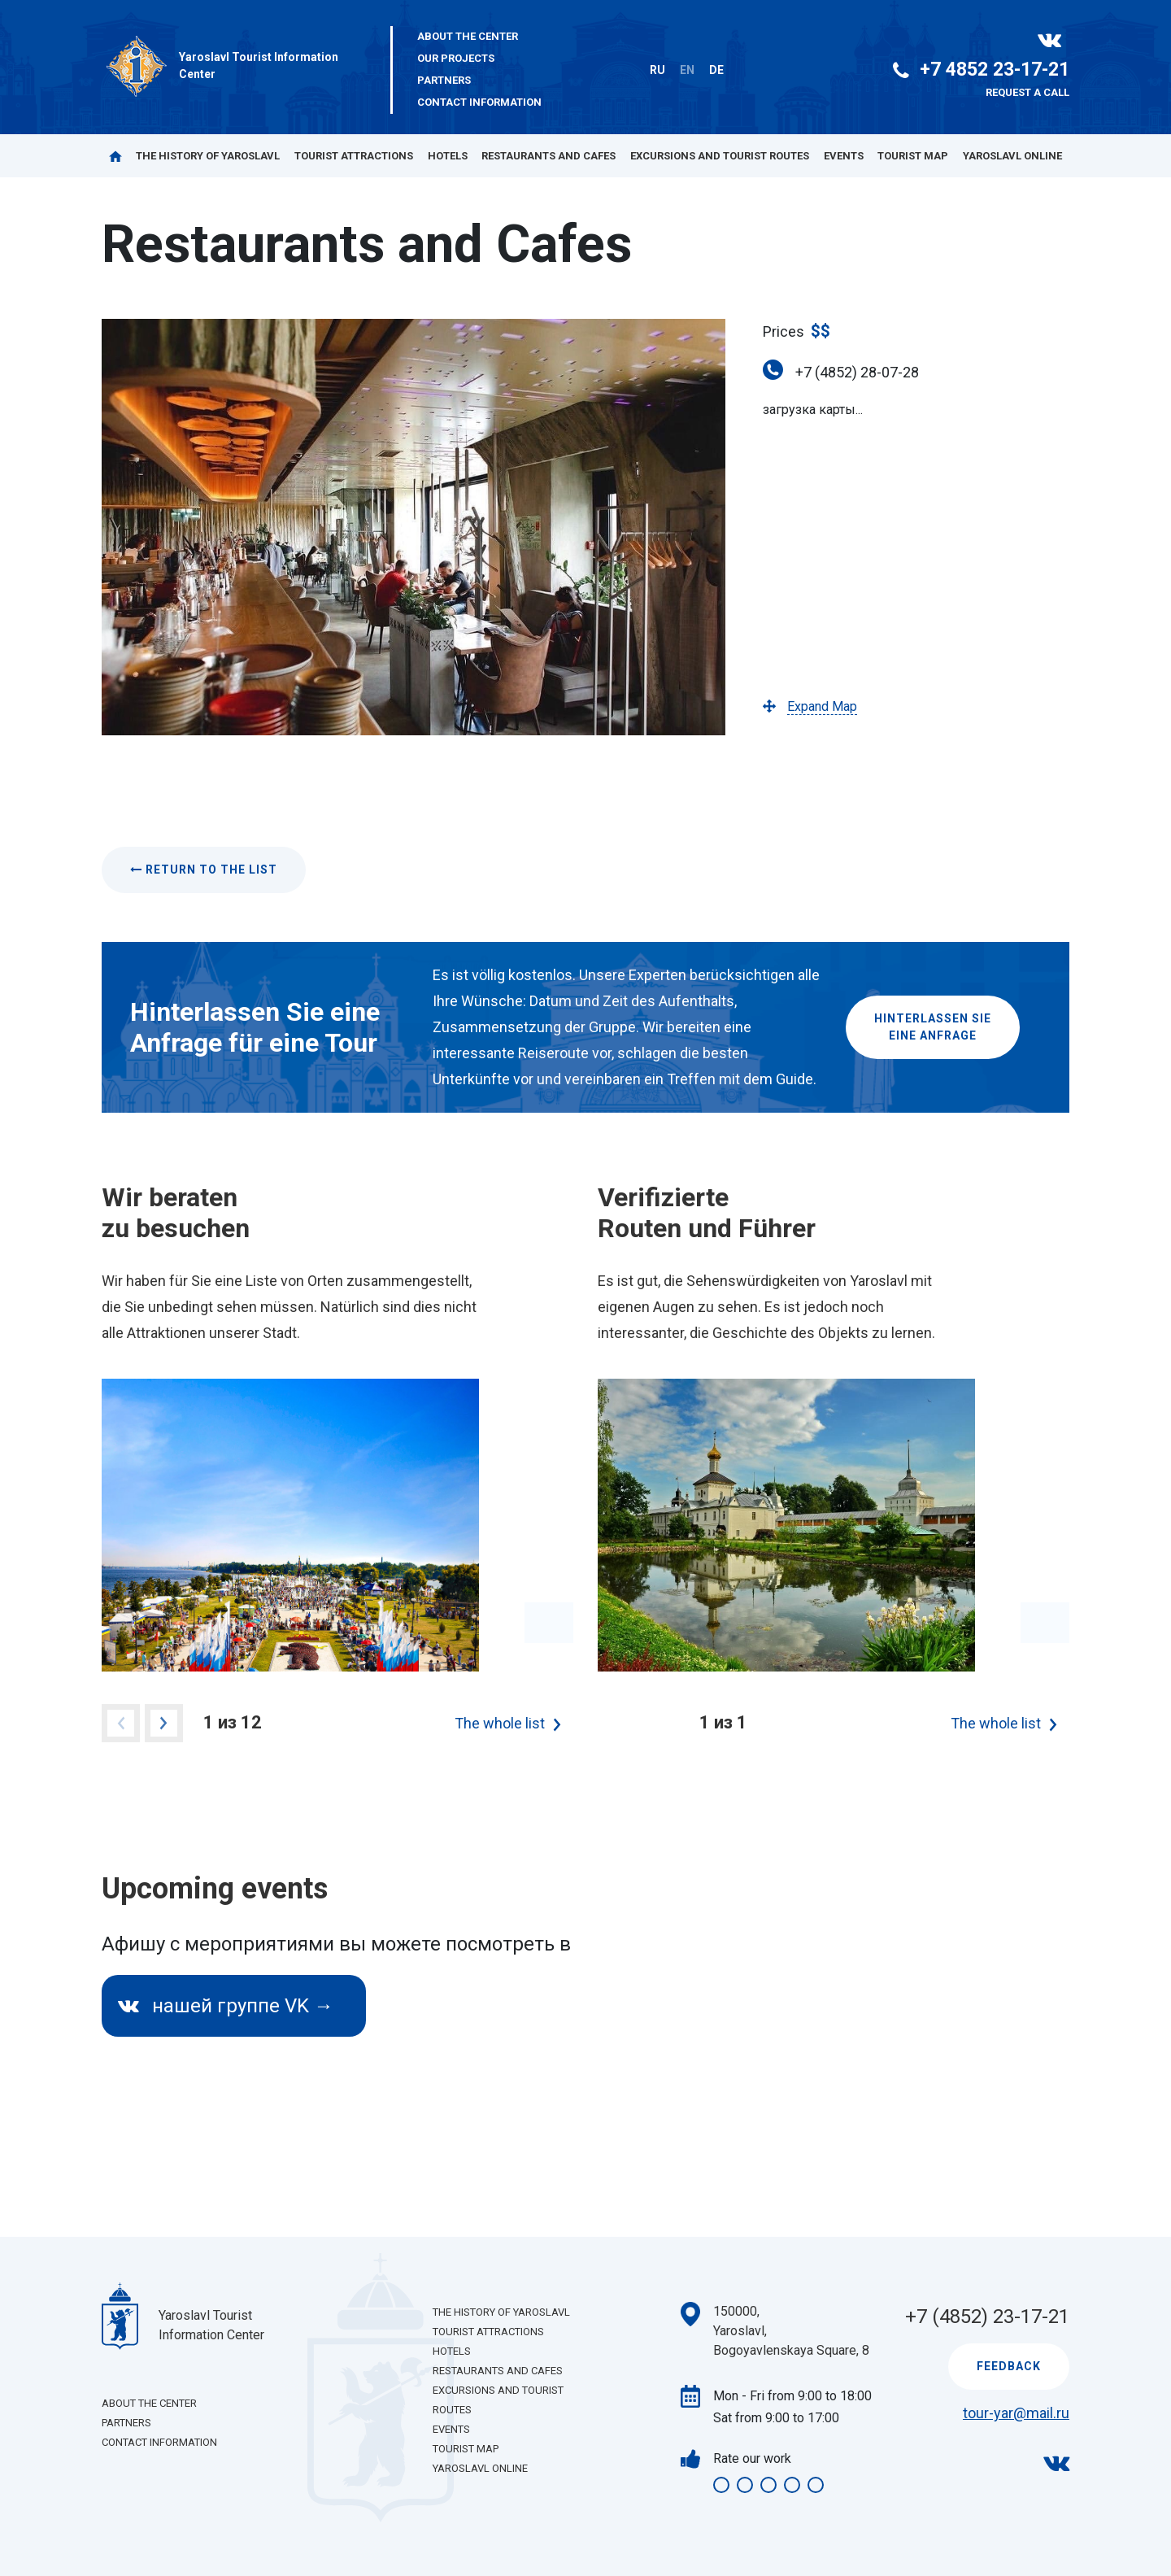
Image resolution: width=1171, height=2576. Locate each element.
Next (164, 1723)
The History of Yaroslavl (208, 156)
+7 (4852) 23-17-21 (987, 2316)
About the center (467, 36)
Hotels (448, 156)
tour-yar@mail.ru (1016, 2412)
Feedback (1009, 2366)
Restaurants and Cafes (548, 156)
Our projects (455, 58)
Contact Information (479, 102)
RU (657, 69)
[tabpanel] (337, 1525)
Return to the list (203, 869)
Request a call (1027, 92)
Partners (444, 80)
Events (844, 156)
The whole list (500, 1723)
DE (716, 69)
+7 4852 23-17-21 (981, 70)
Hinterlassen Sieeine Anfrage (932, 1027)
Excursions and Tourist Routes (719, 156)
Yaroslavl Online (1012, 156)
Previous (121, 1723)
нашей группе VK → (225, 2005)
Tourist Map (912, 156)
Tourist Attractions (353, 156)
